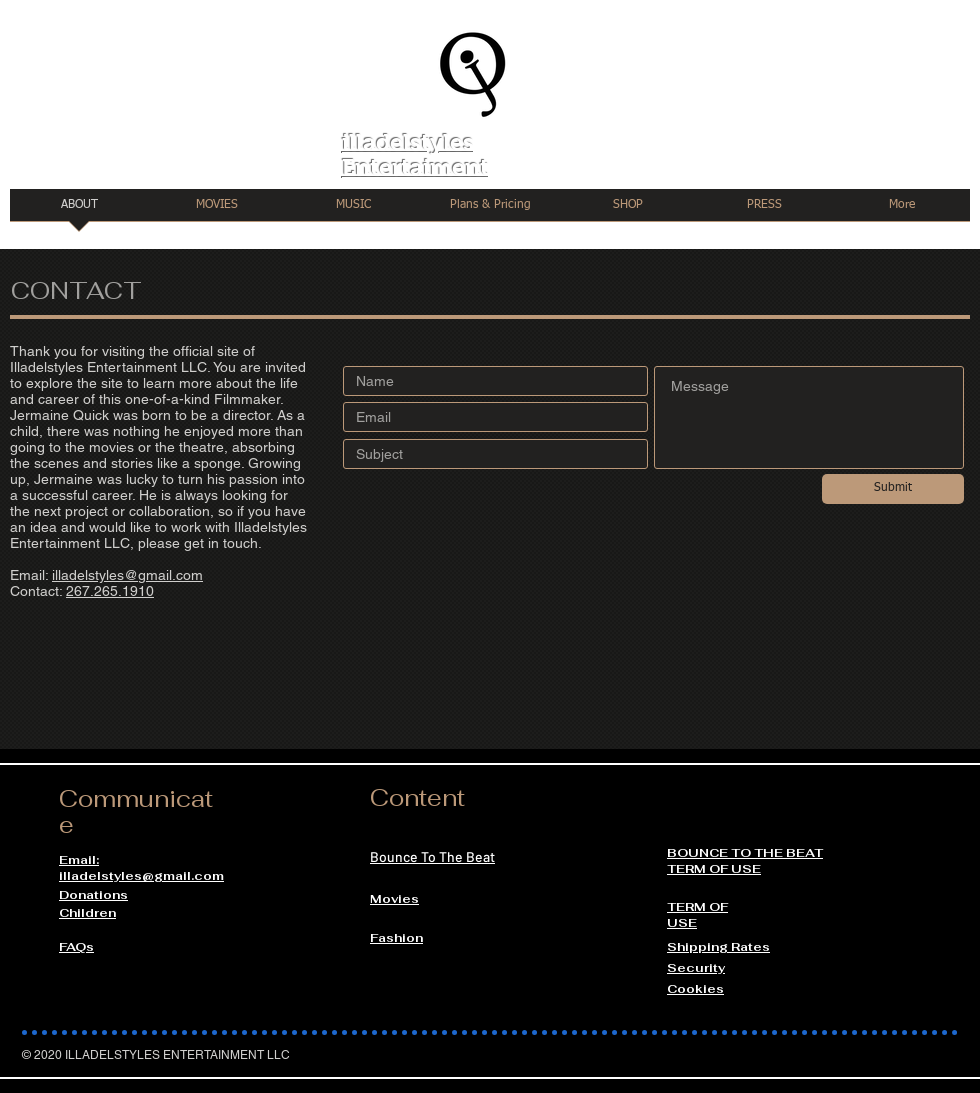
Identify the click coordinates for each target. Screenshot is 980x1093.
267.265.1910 (110, 591)
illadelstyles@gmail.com (127, 575)
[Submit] (893, 489)
